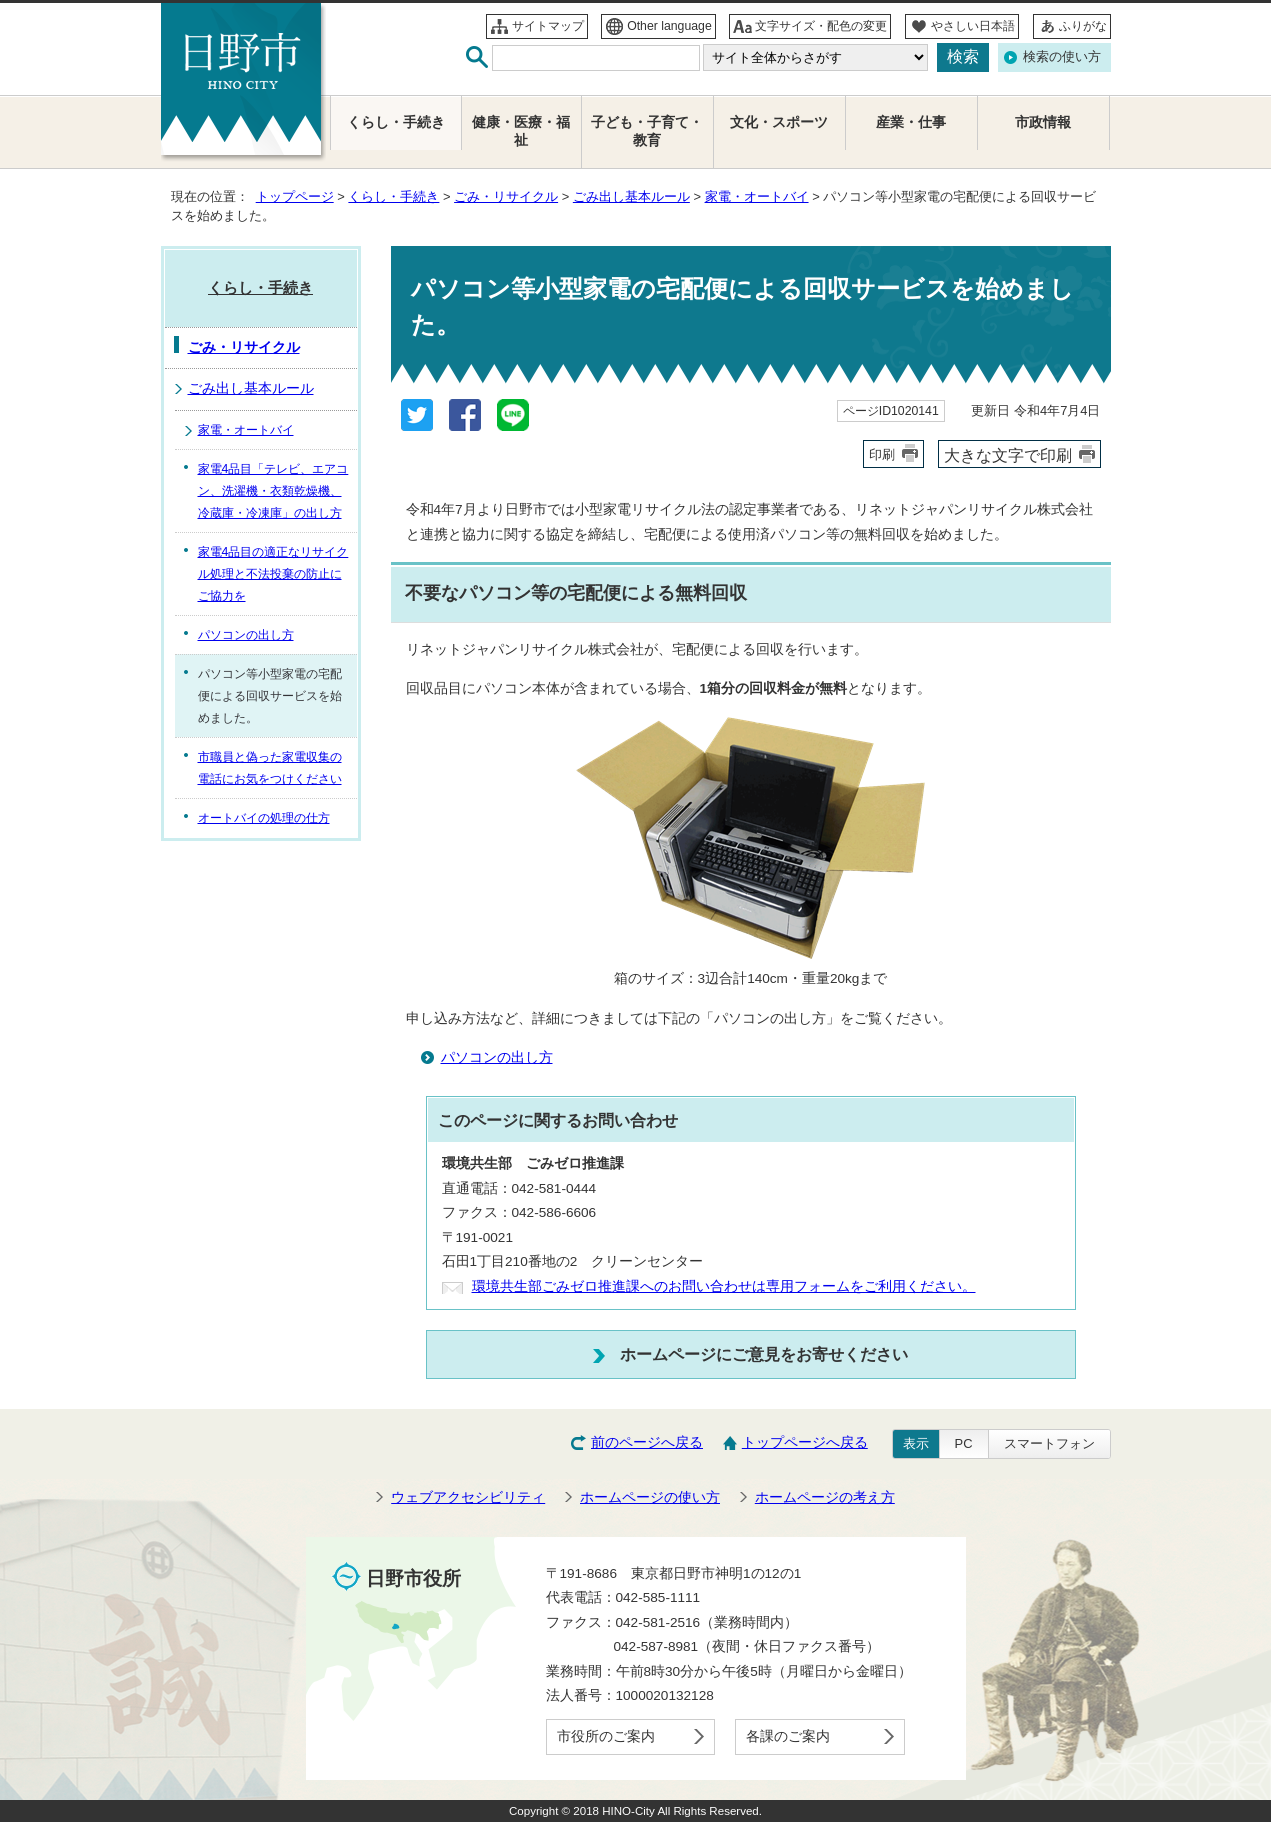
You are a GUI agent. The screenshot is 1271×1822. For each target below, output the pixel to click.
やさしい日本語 (973, 26)
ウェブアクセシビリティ (468, 1497)
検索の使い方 (1062, 56)
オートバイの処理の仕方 (264, 818)
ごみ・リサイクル (506, 196)
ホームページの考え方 (825, 1497)
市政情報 (1043, 122)
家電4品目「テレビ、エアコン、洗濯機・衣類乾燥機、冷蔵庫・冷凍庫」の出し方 (273, 491)
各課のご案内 (788, 1736)
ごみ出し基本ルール (631, 196)
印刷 (882, 454)
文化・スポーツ (779, 122)
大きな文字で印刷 (1008, 455)
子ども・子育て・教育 (647, 131)
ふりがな (1083, 26)
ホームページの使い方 (650, 1497)
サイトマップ (548, 26)
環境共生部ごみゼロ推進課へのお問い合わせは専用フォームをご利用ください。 (724, 1286)
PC (964, 1443)
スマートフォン (1049, 1443)
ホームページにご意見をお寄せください (764, 1354)
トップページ (295, 196)
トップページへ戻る (805, 1442)
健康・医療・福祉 (521, 131)
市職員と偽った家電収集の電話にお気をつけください (270, 768)
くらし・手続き (393, 196)
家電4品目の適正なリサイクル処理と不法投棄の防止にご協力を (273, 574)
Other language (669, 26)
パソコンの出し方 (497, 1057)
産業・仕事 (911, 122)
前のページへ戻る (647, 1442)
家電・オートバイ (757, 196)
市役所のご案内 (606, 1736)
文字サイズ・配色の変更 (821, 26)
